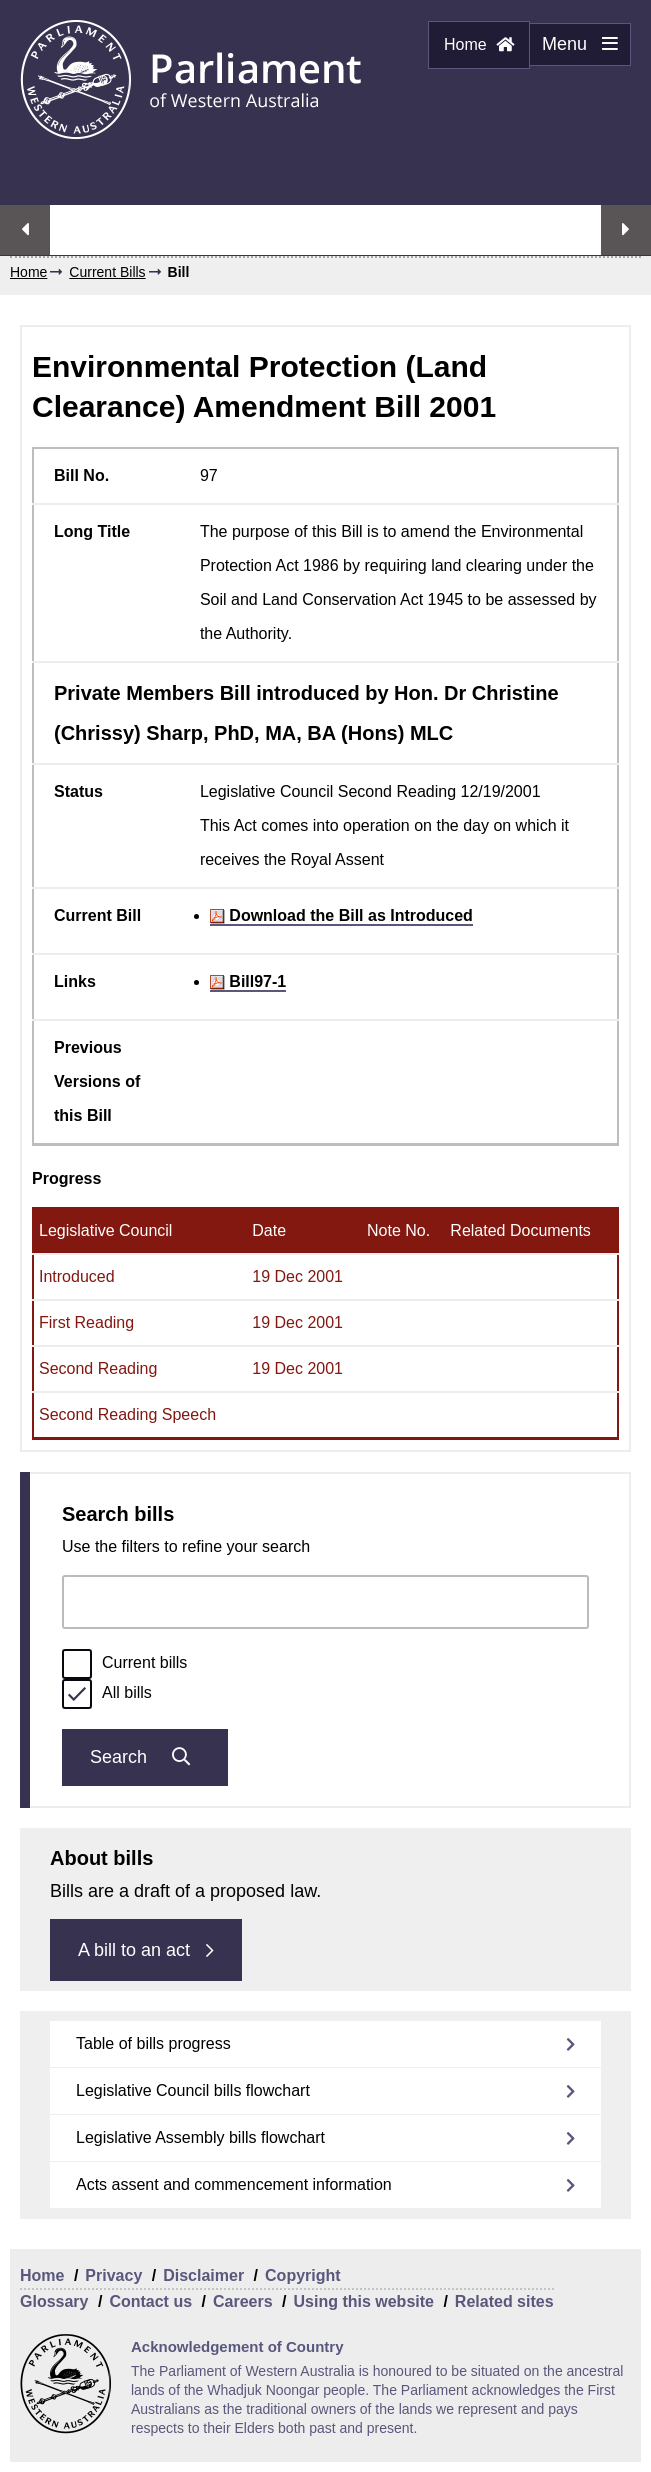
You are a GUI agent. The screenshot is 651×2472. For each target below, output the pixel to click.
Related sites (504, 2301)
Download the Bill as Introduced (341, 915)
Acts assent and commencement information (234, 2184)
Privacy (113, 2275)
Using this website (363, 2301)
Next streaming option (626, 230)
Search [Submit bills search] (145, 1757)
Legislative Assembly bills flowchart (200, 2137)
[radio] (77, 1664)
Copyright (303, 2275)
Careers (243, 2301)
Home (479, 44)
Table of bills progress (153, 2043)
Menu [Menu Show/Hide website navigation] (573, 50)
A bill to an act (146, 1950)
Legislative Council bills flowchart (193, 2090)
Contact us (150, 2301)
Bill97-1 (248, 981)
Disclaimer (203, 2275)
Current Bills (107, 272)
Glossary (54, 2301)
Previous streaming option (25, 230)
